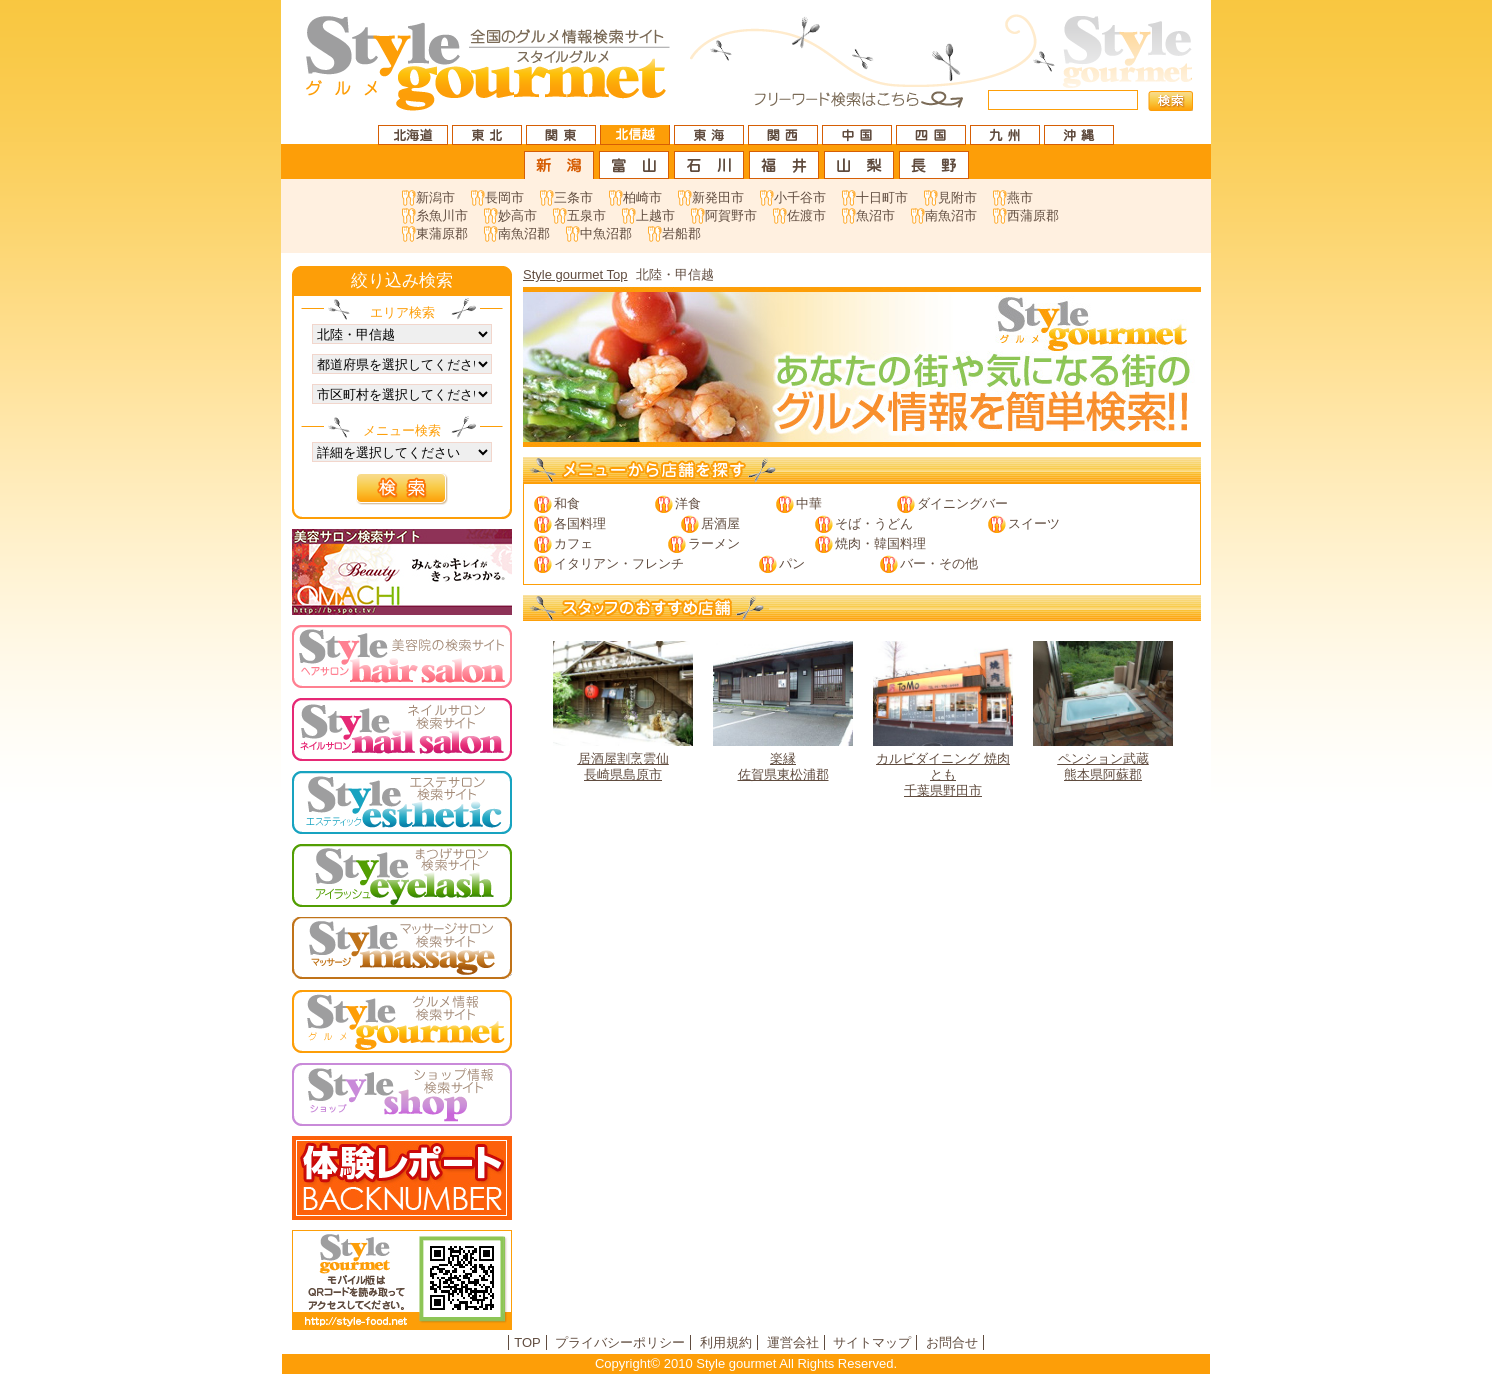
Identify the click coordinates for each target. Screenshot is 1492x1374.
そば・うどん (874, 523)
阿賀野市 (731, 215)
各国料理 (580, 523)
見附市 (957, 197)
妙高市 (517, 215)
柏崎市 (642, 197)
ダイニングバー (962, 503)
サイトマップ (872, 1342)
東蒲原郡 (442, 233)
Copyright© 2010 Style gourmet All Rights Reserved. (746, 1363)
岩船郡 (681, 233)
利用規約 (726, 1342)
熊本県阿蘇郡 (1103, 711)
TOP (527, 1342)
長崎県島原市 (623, 711)
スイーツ (1034, 523)
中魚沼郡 (606, 233)
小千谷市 (800, 197)
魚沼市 (875, 215)
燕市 (1020, 197)
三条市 (573, 197)
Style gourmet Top (575, 274)
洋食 (688, 503)
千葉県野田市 (943, 719)
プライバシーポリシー (620, 1342)
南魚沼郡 (524, 233)
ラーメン (714, 543)
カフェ (573, 543)
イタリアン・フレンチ (619, 563)
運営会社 (793, 1342)
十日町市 (882, 197)
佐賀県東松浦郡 (783, 711)
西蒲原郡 (1033, 215)
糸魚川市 (442, 215)
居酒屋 (720, 523)
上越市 (655, 215)
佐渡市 (806, 215)
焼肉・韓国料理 (880, 543)
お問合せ (952, 1342)
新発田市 (718, 197)
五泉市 (586, 215)
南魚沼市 (951, 215)
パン (792, 563)
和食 (567, 503)
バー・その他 (939, 563)
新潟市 (435, 197)
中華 (809, 503)
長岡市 (504, 197)
